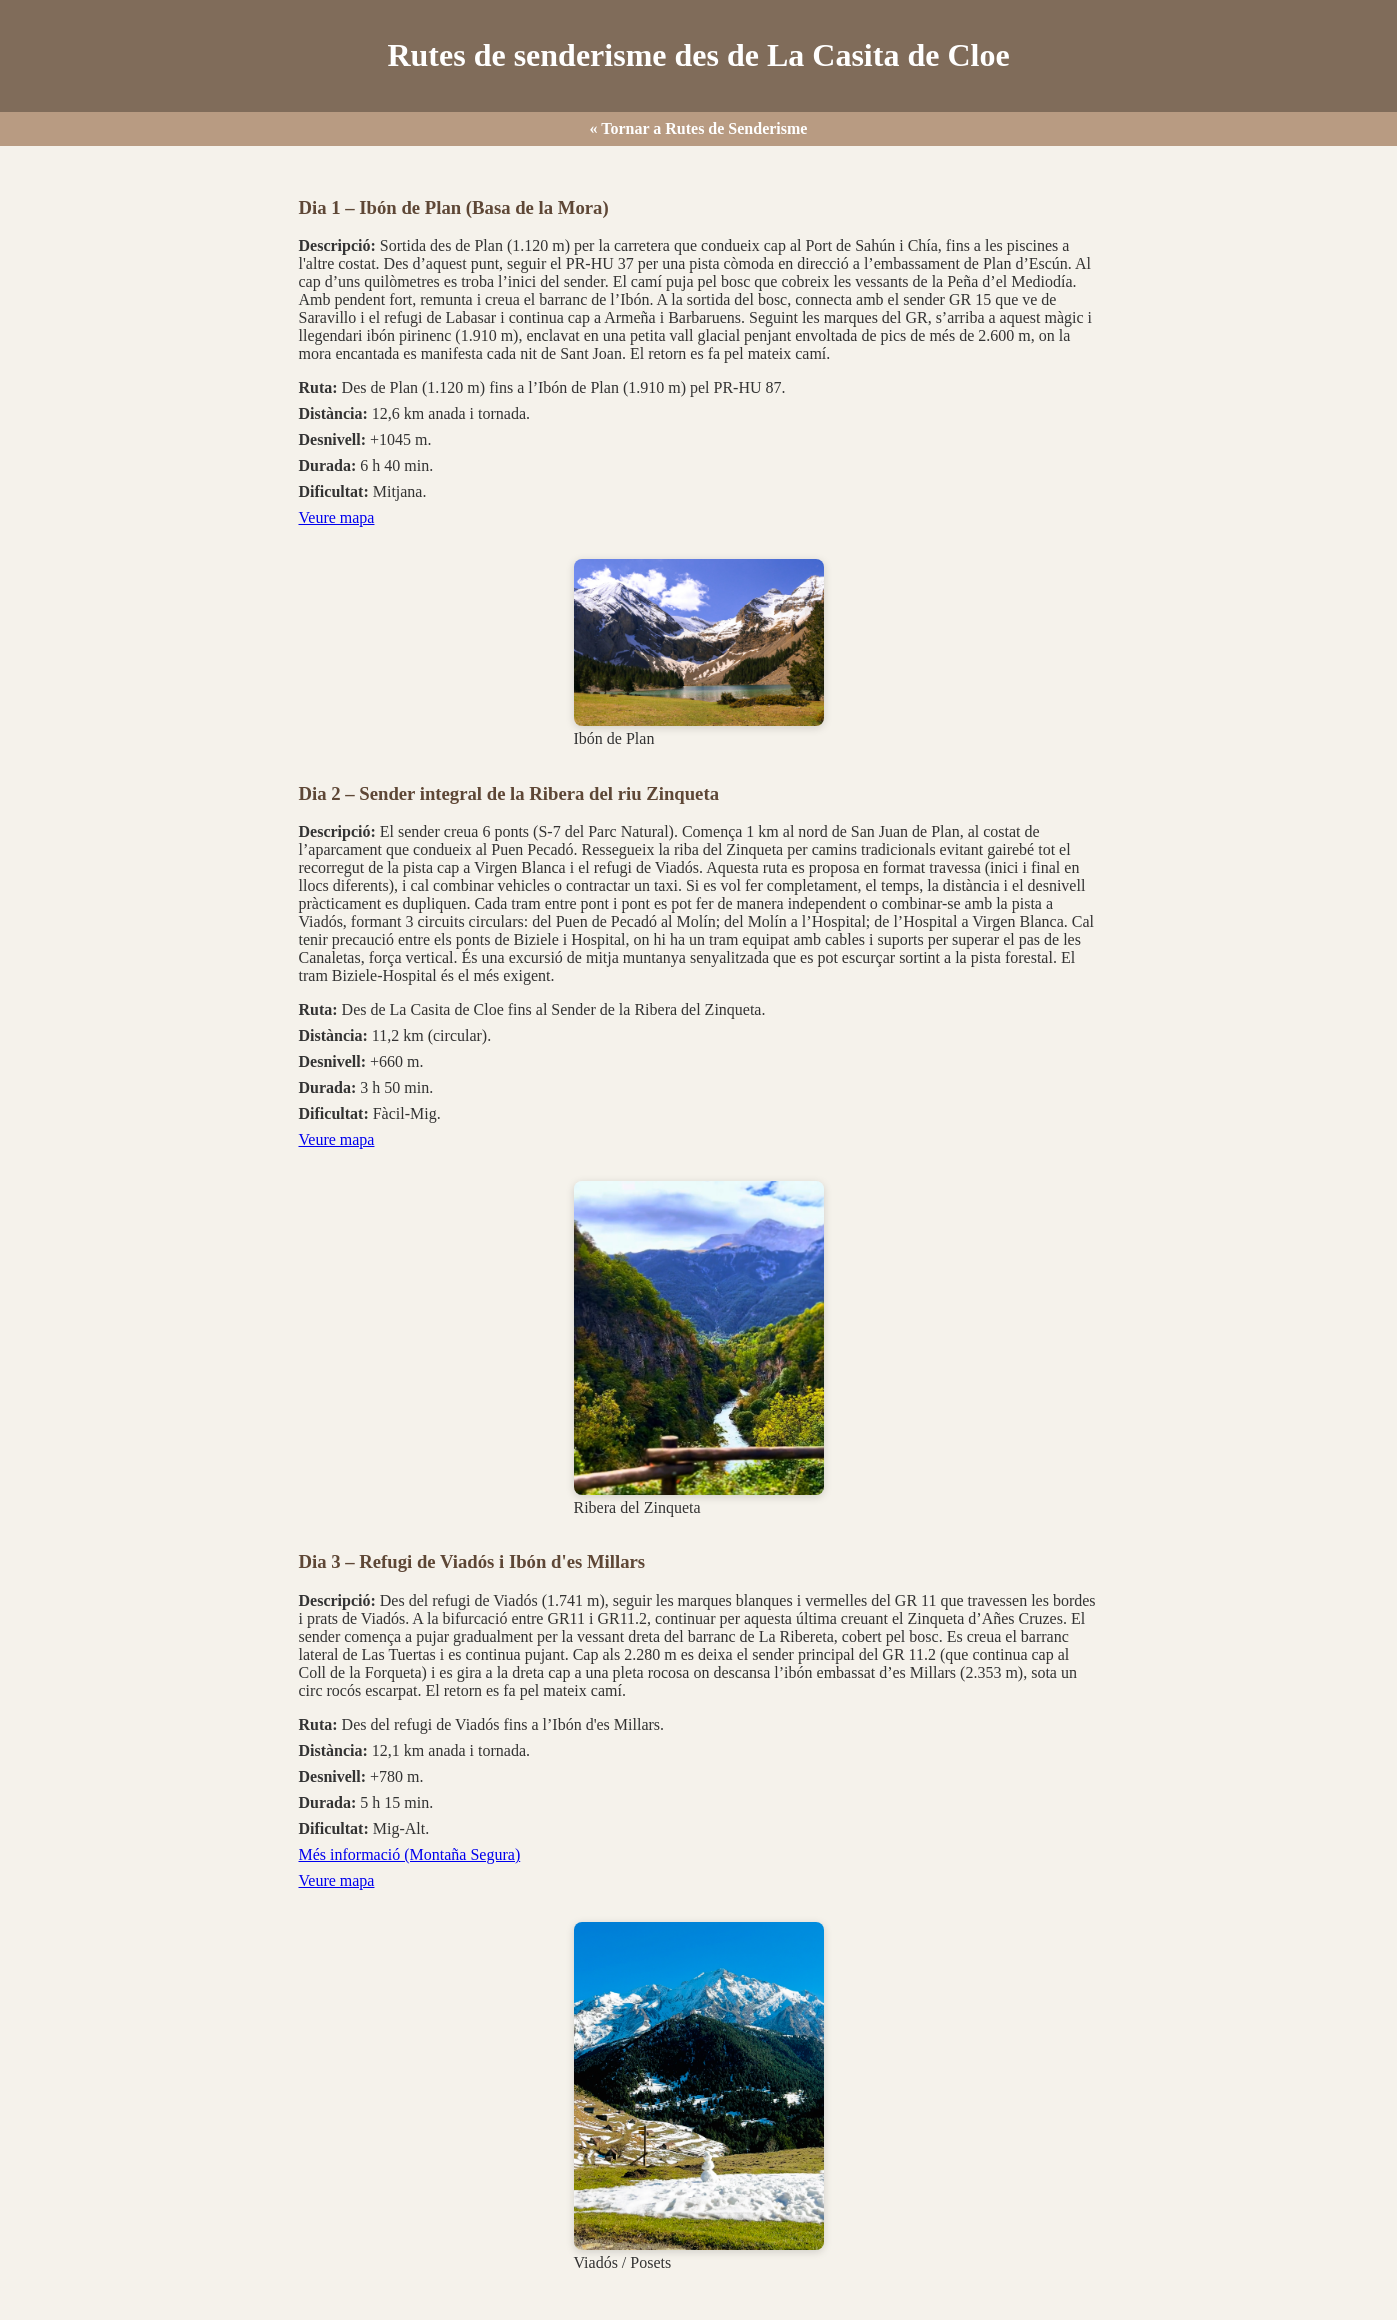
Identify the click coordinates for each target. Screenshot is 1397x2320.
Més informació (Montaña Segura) (410, 1854)
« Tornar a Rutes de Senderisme (699, 128)
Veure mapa (337, 517)
